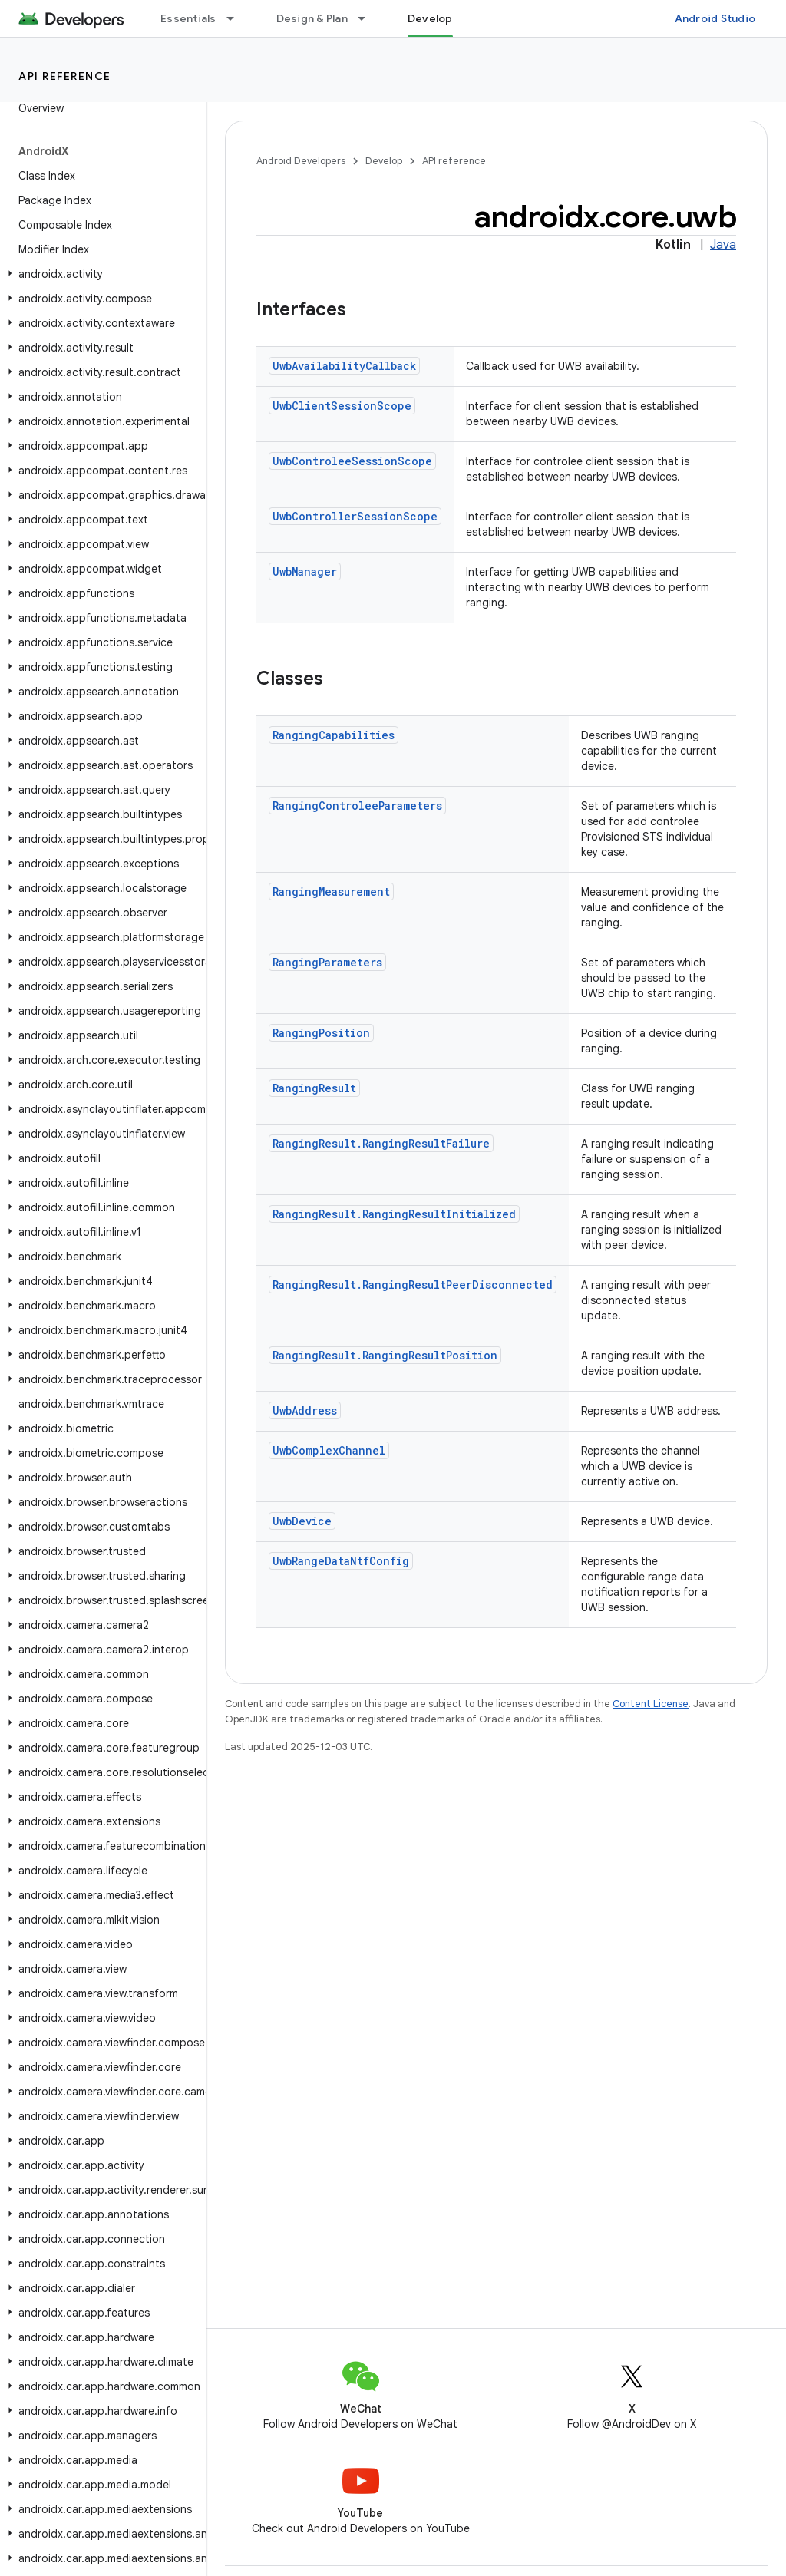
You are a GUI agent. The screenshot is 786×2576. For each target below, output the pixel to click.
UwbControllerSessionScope (355, 516)
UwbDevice (302, 1521)
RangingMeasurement (331, 891)
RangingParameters (327, 962)
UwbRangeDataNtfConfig (340, 1561)
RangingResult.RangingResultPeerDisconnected (412, 1284)
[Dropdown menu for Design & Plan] (368, 18)
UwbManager (304, 571)
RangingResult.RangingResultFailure (381, 1143)
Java (723, 245)
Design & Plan (312, 18)
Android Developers (300, 160)
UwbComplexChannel (328, 1450)
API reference (64, 76)
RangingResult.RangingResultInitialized (394, 1214)
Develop (383, 160)
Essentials (188, 18)
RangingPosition (321, 1032)
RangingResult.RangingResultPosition (384, 1355)
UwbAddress (304, 1410)
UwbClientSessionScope (341, 405)
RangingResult (314, 1088)
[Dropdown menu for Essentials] (237, 18)
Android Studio (715, 18)
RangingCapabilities (333, 735)
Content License (651, 1703)
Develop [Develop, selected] (430, 18)
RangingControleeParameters (357, 805)
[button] (100, 274)
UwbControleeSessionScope (352, 461)
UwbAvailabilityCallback (344, 365)
